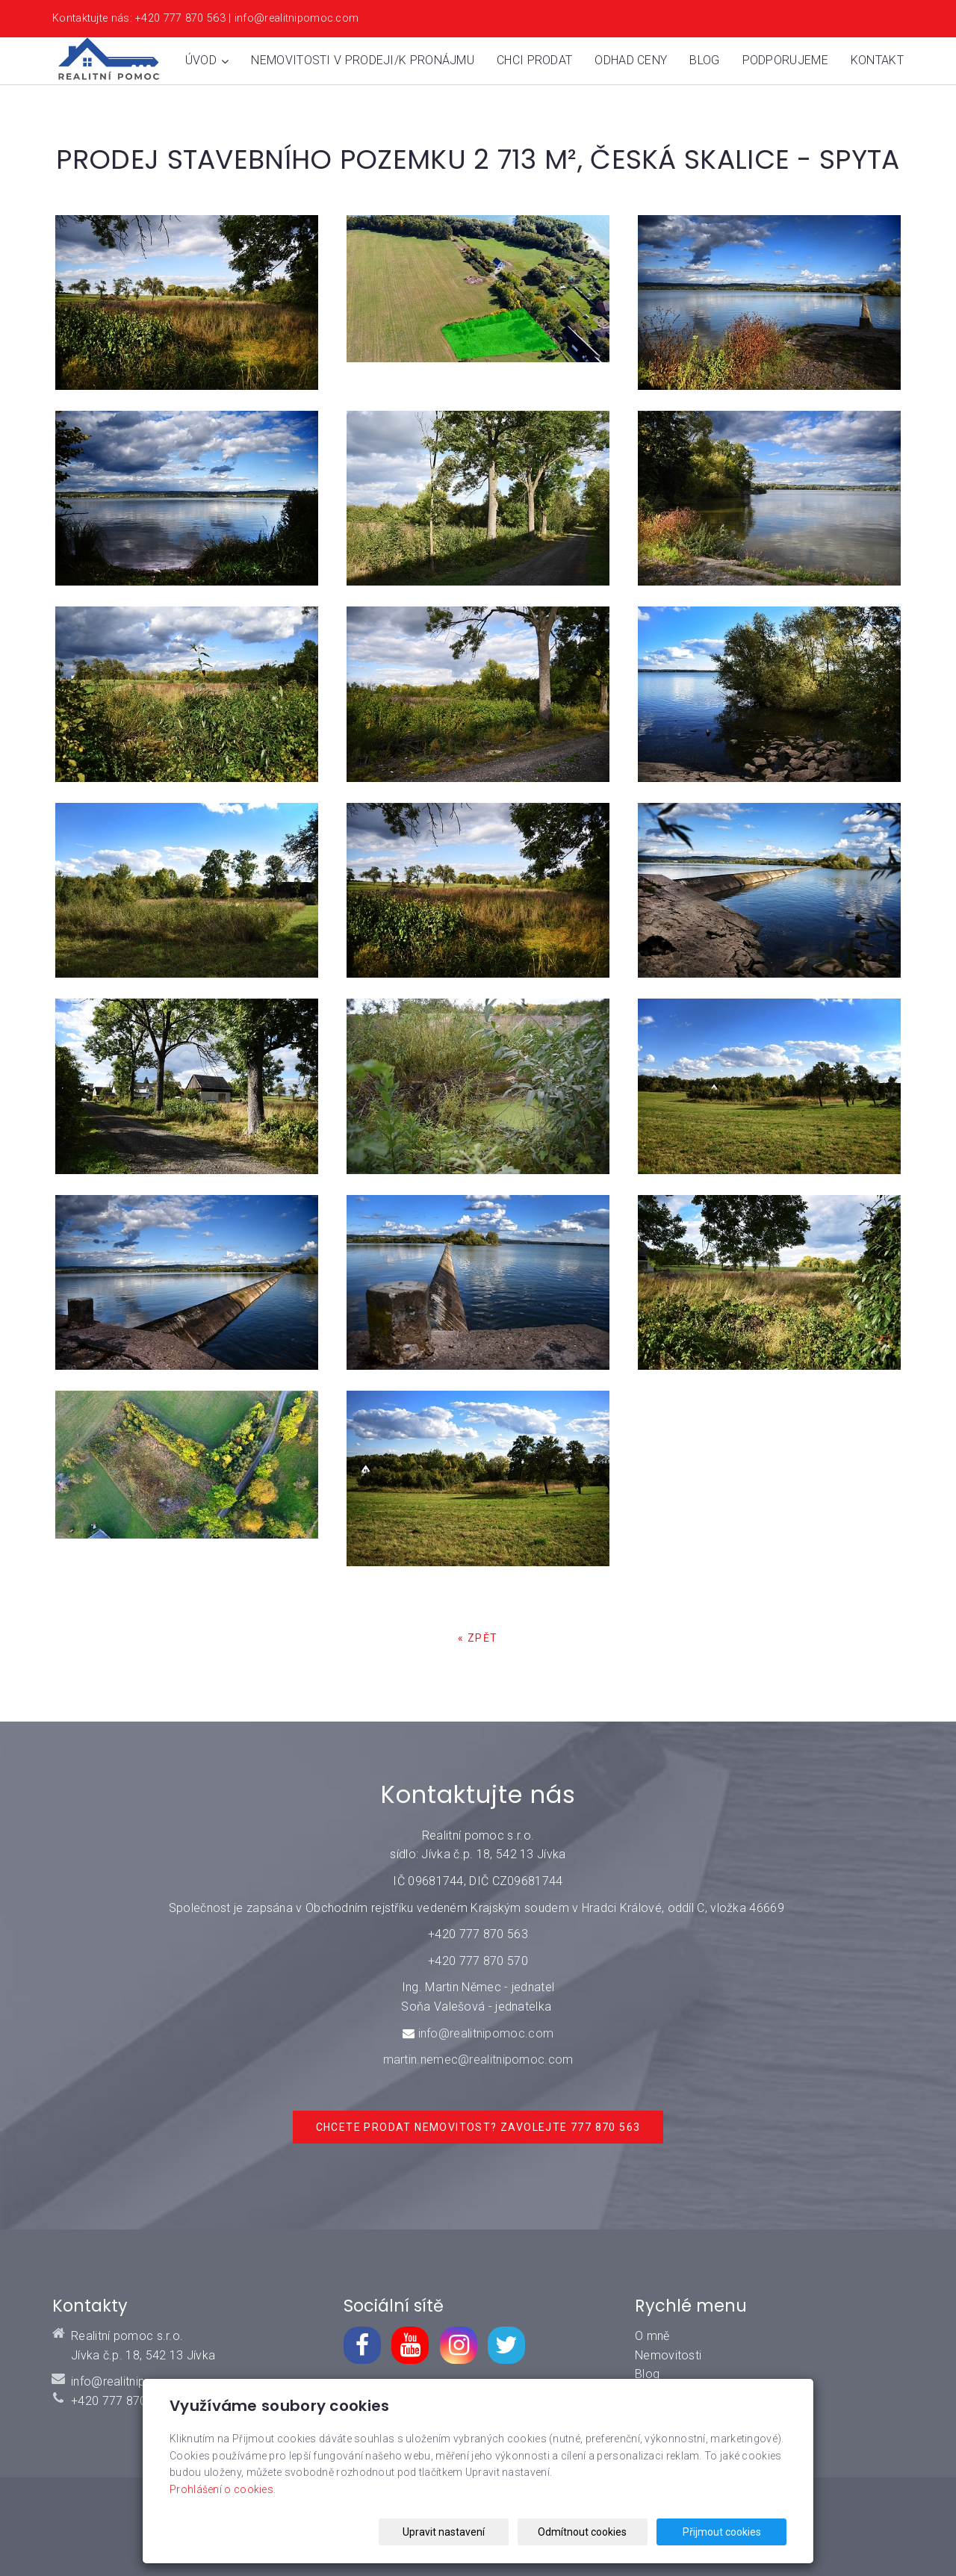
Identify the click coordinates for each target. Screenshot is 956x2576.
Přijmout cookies (729, 2532)
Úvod (207, 60)
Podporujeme (785, 60)
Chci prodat (534, 60)
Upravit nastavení (482, 2532)
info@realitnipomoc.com (486, 2033)
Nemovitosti (668, 2355)
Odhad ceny (631, 60)
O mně (652, 2336)
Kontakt (877, 60)
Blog (704, 60)
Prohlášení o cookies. (223, 2489)
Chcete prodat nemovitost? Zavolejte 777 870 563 (478, 2127)
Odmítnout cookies (606, 2532)
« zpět (477, 1638)
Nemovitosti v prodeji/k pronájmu (362, 60)
